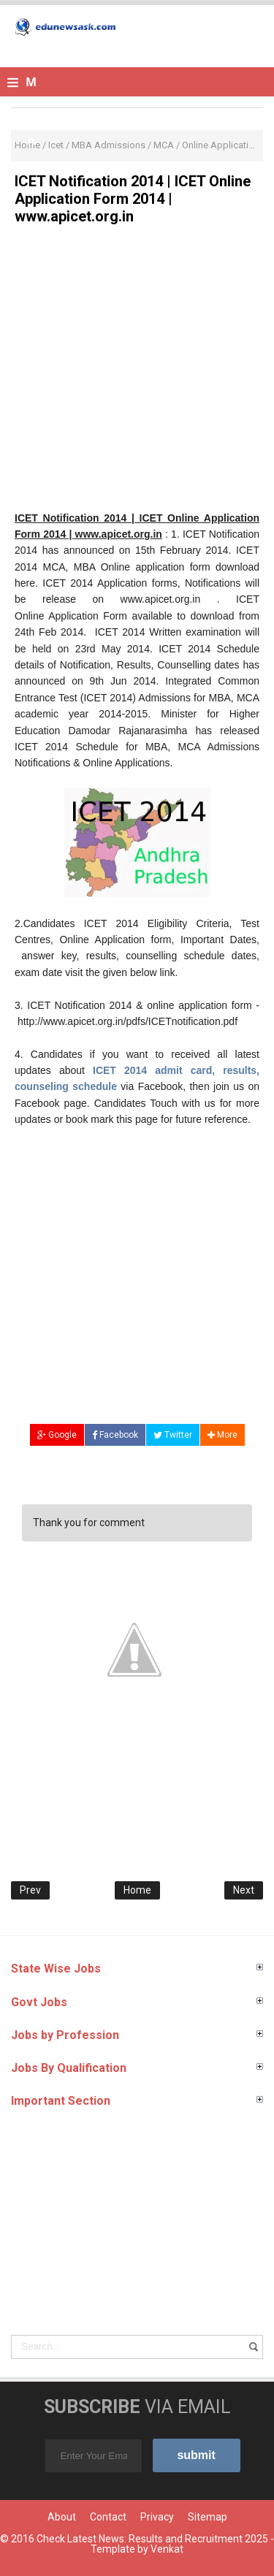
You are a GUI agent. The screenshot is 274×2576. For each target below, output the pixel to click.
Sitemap (207, 2517)
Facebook (115, 1435)
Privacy (157, 2517)
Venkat (167, 2549)
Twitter (172, 1435)
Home (137, 1890)
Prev (30, 1890)
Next (243, 1890)
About (61, 2517)
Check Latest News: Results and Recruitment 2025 (152, 2539)
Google (57, 1435)
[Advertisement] (137, 373)
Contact (108, 2517)
